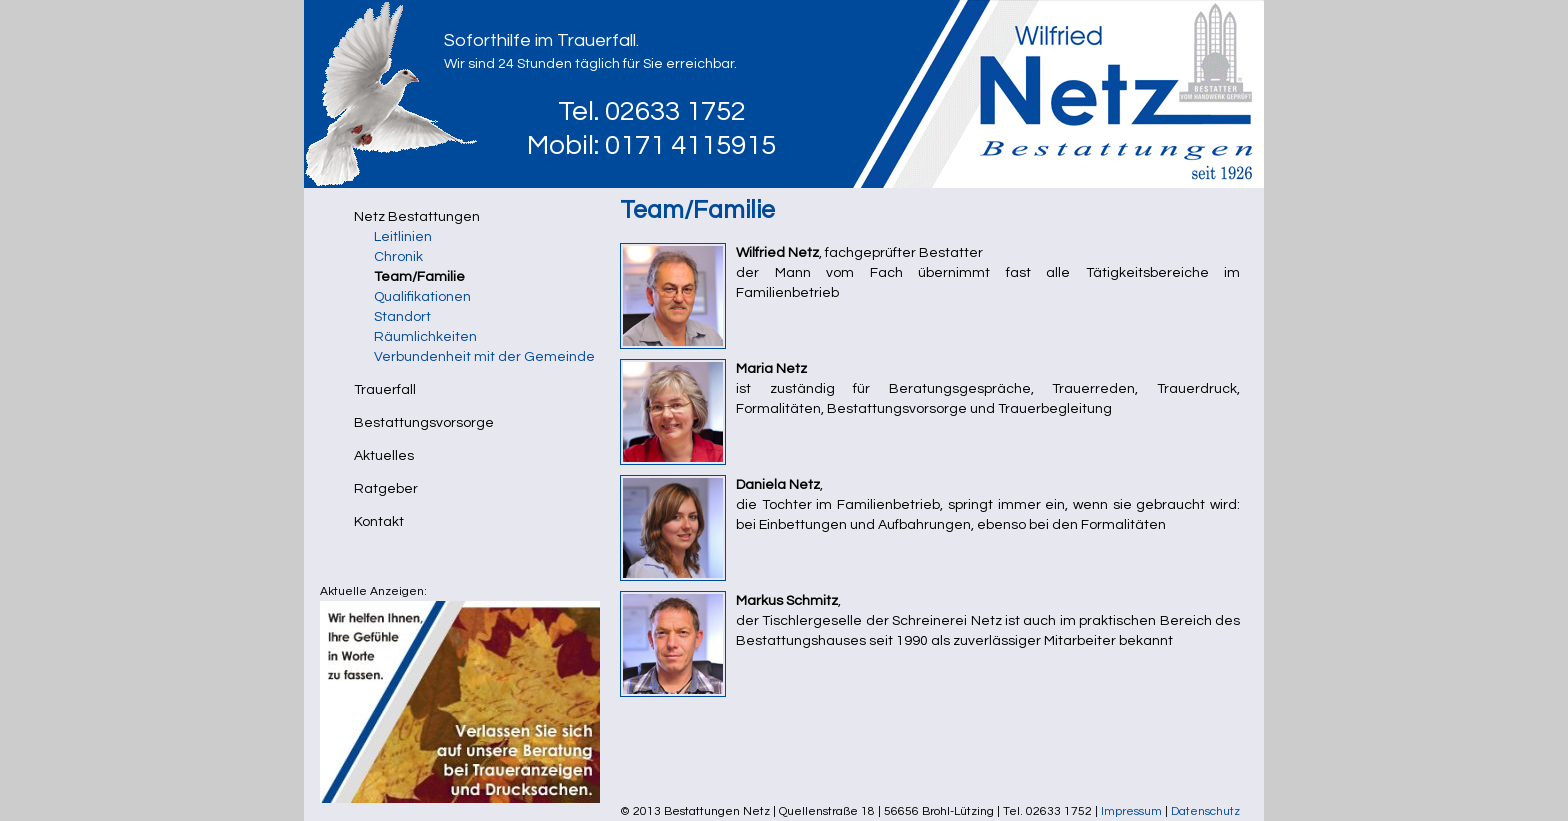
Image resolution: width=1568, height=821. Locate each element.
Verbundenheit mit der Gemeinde (484, 357)
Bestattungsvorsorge (424, 423)
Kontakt (379, 522)
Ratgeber (386, 489)
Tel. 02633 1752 (652, 111)
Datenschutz (1205, 811)
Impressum (1131, 811)
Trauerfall (385, 390)
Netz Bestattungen (417, 217)
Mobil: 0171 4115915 (651, 145)
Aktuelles (384, 456)
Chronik (398, 257)
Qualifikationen (422, 297)
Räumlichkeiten (425, 337)
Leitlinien (403, 237)
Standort (402, 317)
